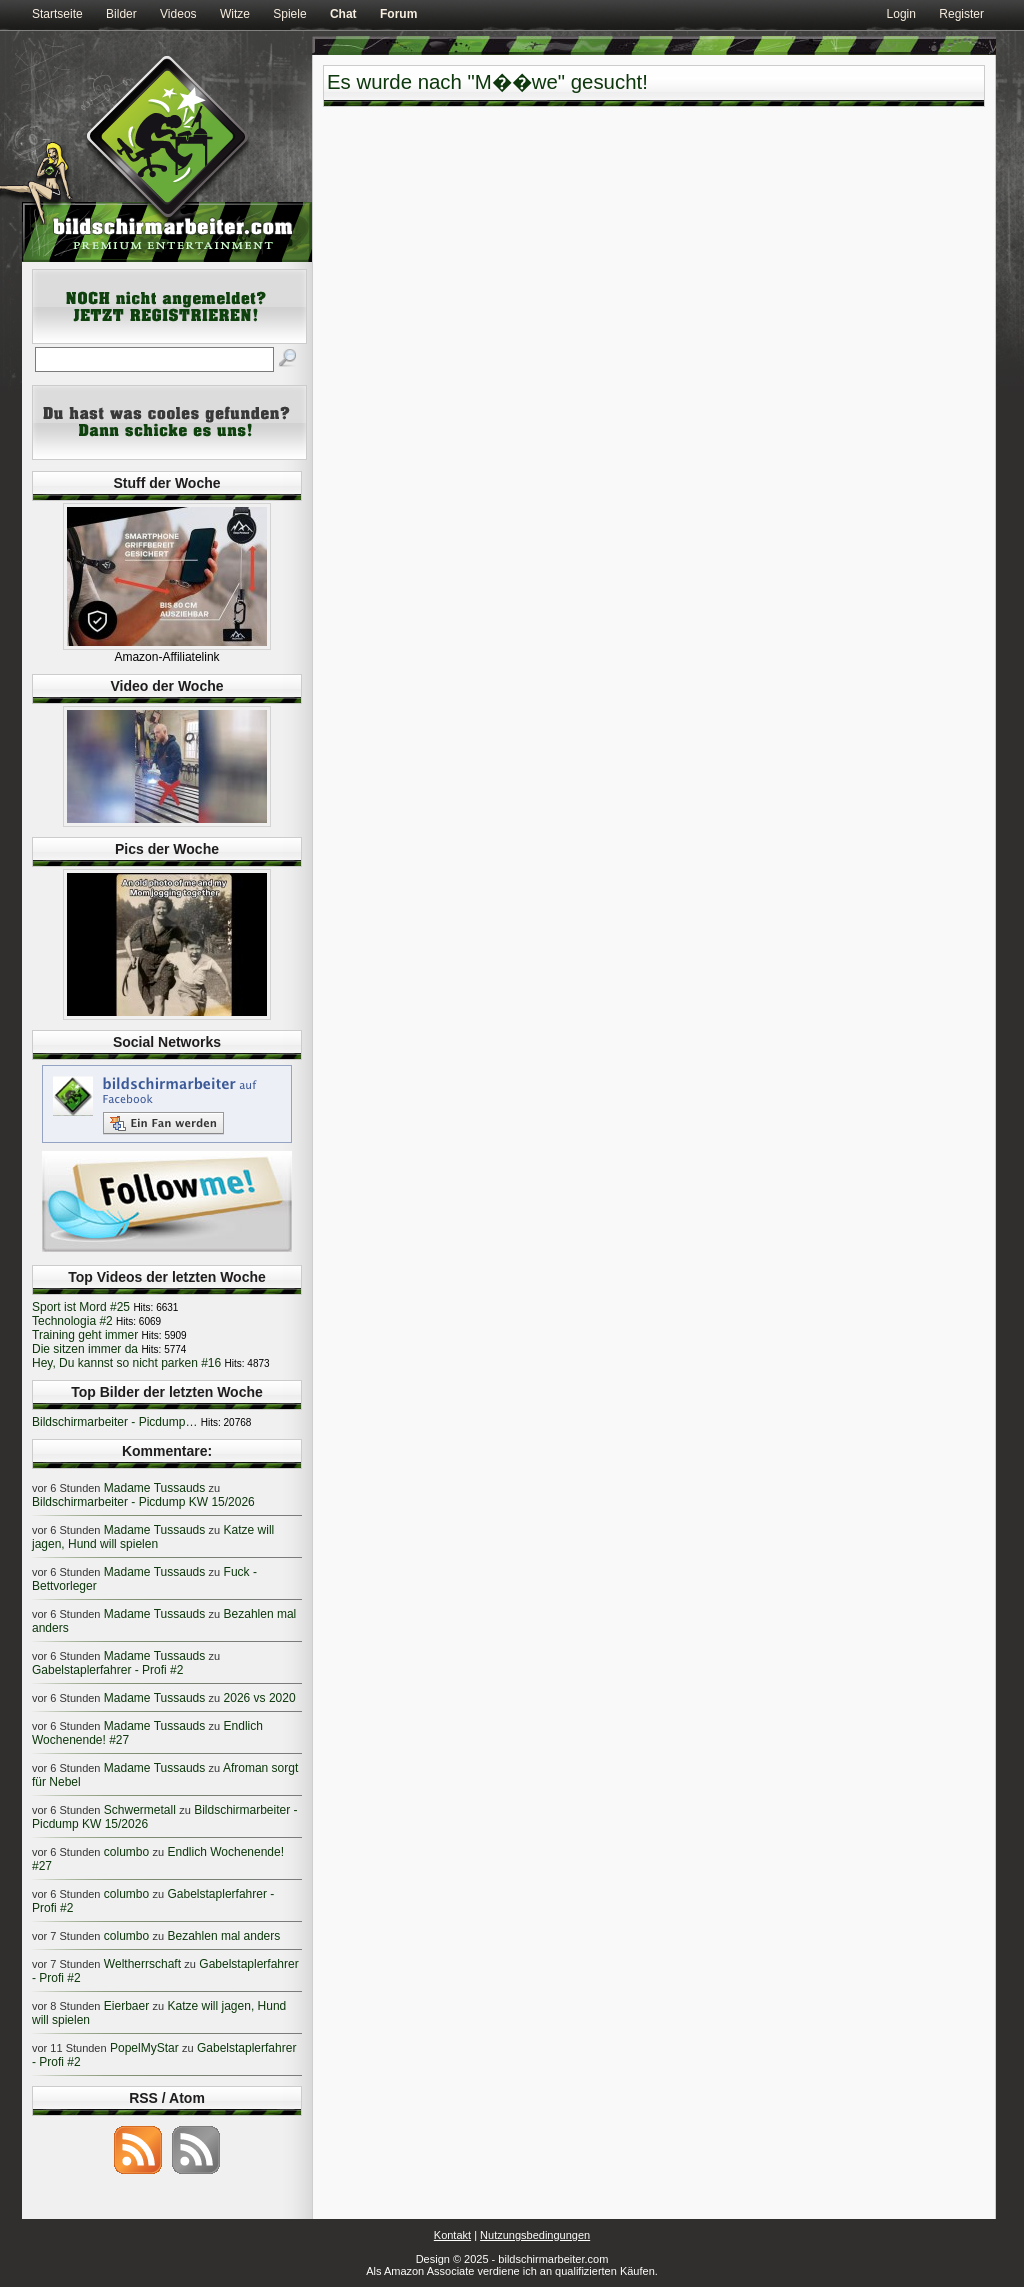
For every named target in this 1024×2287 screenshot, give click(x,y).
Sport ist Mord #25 (81, 1307)
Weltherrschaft (142, 1964)
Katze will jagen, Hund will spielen (153, 1537)
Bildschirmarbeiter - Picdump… (114, 1422)
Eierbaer (126, 2006)
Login (901, 14)
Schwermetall (140, 1810)
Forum (398, 14)
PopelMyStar (144, 2048)
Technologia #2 (72, 1321)
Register (961, 14)
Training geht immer (85, 1335)
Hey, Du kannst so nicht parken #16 (126, 1363)
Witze (235, 14)
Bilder (121, 14)
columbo (126, 1852)
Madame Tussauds (154, 1488)
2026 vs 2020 (260, 1698)
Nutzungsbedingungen (535, 2235)
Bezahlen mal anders (224, 1936)
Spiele (289, 14)
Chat (343, 14)
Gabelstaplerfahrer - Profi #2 (107, 1670)
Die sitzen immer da (85, 1349)
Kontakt (452, 2235)
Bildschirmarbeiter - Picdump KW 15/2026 (143, 1502)
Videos (178, 14)
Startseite (57, 14)
